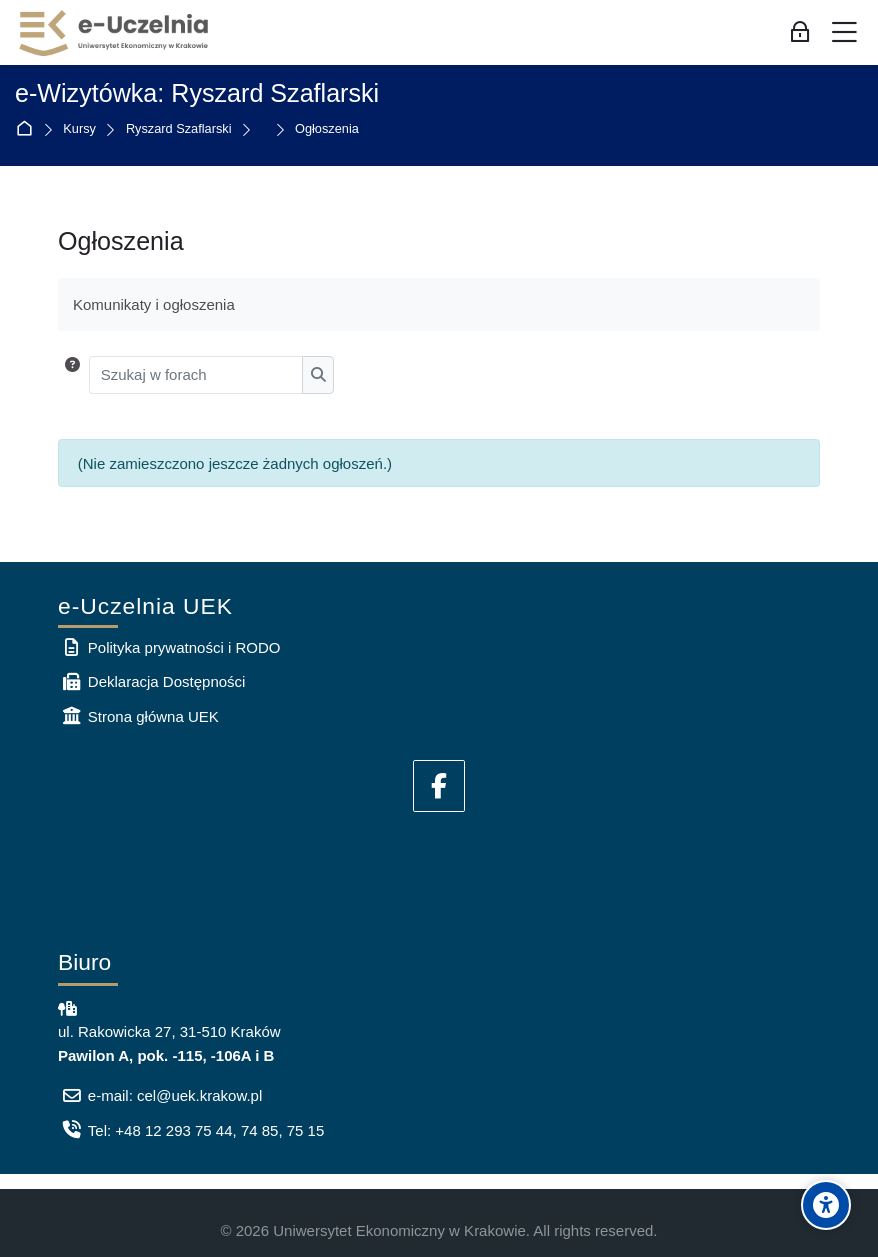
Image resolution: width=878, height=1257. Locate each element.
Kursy (79, 129)
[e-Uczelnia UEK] (115, 33)
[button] (72, 375)
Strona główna (28, 129)
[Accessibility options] (826, 1205)
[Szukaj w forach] (196, 375)
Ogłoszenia (327, 129)
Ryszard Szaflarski (179, 129)
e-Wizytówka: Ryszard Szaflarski (197, 93)
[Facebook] (439, 786)
